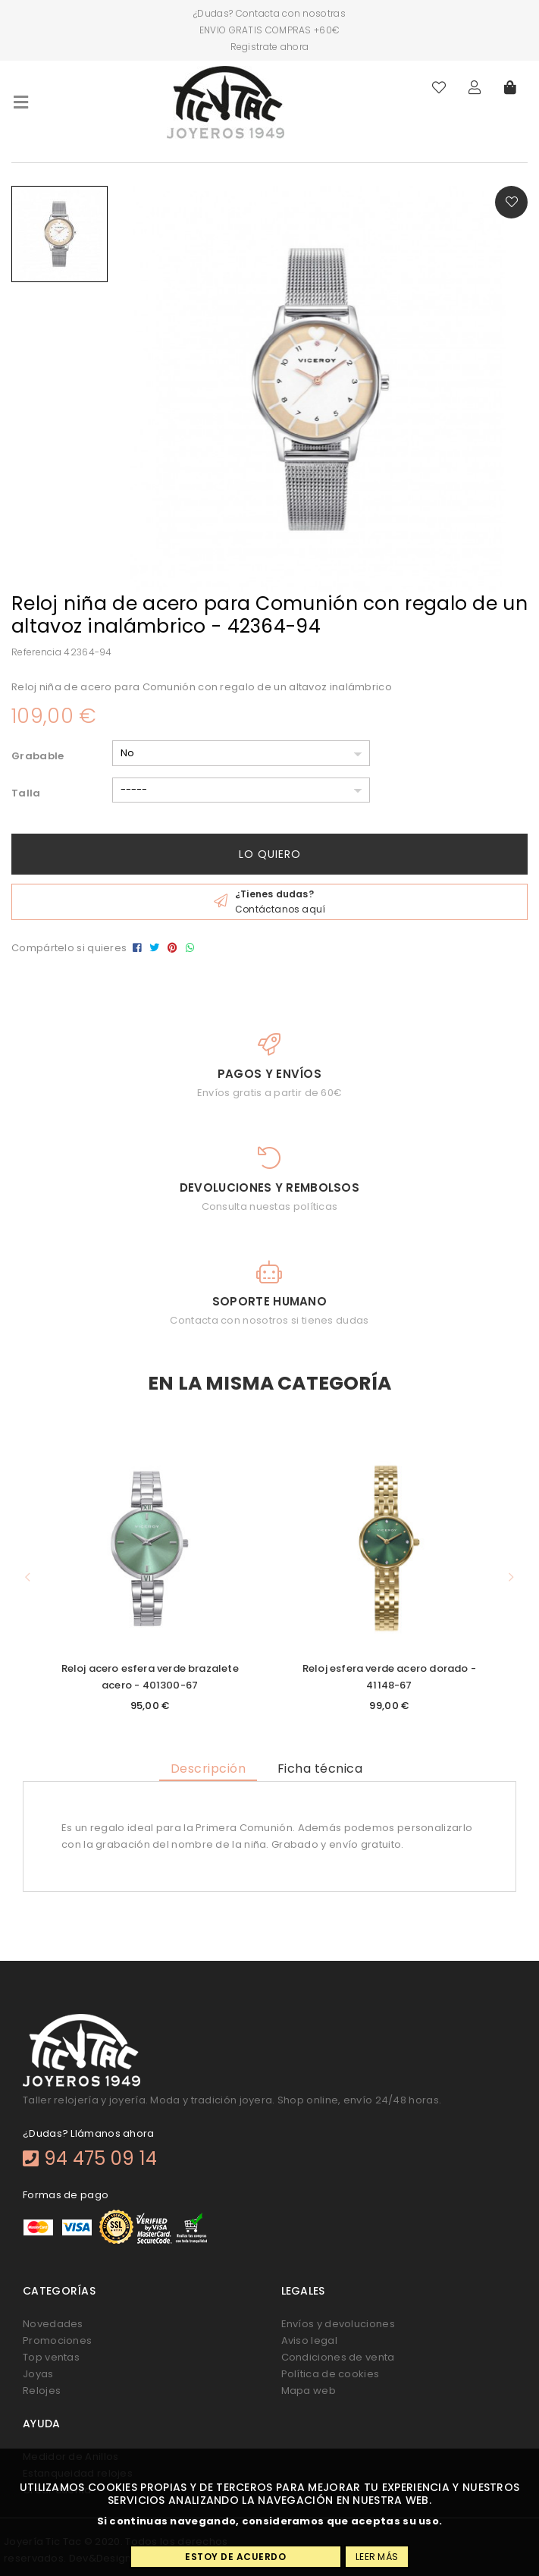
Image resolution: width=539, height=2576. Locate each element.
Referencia (36, 652)
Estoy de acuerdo (235, 2556)
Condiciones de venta (338, 2357)
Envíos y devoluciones (338, 2324)
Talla (26, 793)
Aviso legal (309, 2340)
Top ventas (51, 2357)
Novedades (53, 2324)
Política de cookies (330, 2374)
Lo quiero (270, 854)
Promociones (57, 2340)
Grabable (37, 756)
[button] (28, 1577)
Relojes (42, 2390)
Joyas (38, 2374)
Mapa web (308, 2390)
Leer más (377, 2556)
